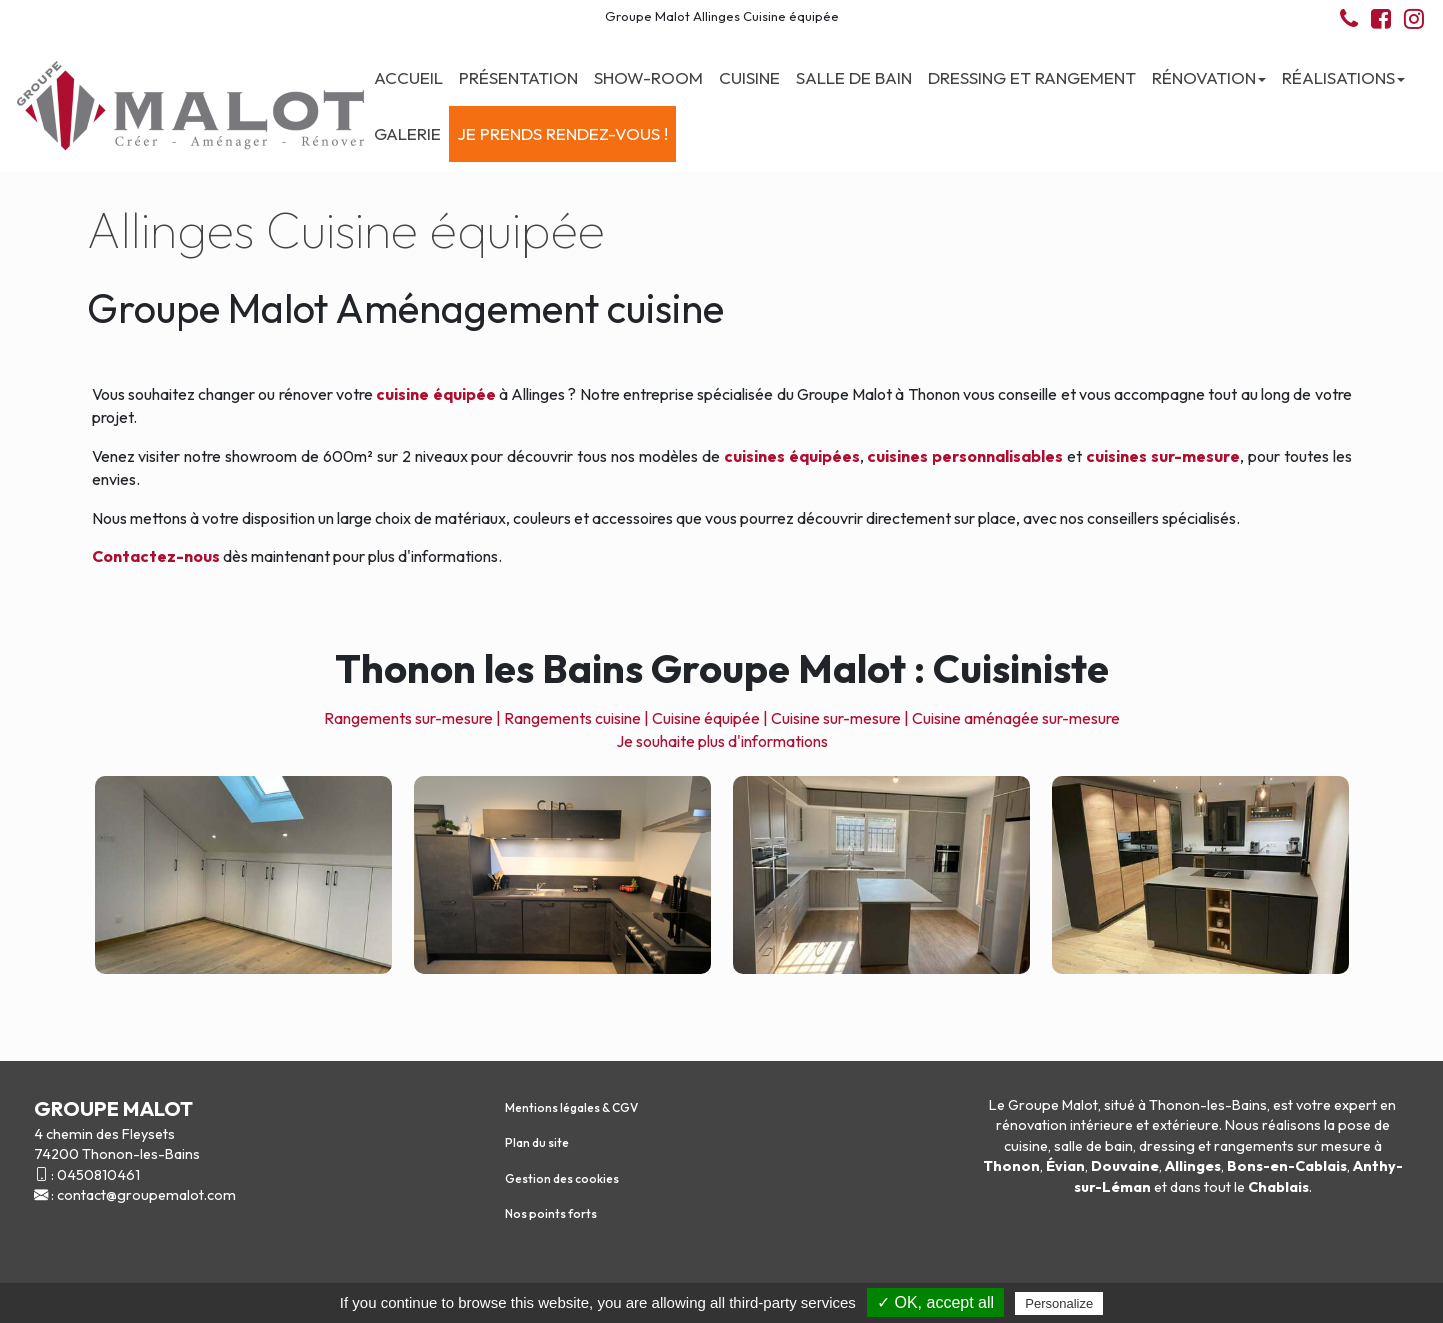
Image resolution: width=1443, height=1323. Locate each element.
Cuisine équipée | (710, 718)
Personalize (1059, 1303)
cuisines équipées (792, 456)
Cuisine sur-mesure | (840, 718)
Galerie (407, 133)
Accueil (408, 77)
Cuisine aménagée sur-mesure (1016, 718)
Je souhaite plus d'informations (722, 741)
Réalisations (1343, 77)
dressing (1167, 1146)
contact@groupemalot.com (146, 1195)
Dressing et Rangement (1032, 77)
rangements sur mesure (1292, 1146)
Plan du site (537, 1142)
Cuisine (749, 77)
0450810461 (98, 1175)
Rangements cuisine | (576, 718)
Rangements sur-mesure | (412, 718)
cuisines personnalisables (965, 456)
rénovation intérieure (1064, 1125)
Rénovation (1209, 77)
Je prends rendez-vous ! (562, 133)
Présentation (518, 77)
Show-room (648, 77)
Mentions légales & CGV (571, 1107)
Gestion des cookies (562, 1178)
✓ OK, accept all (935, 1302)
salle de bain (1093, 1146)
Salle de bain (854, 77)
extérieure (1185, 1125)
